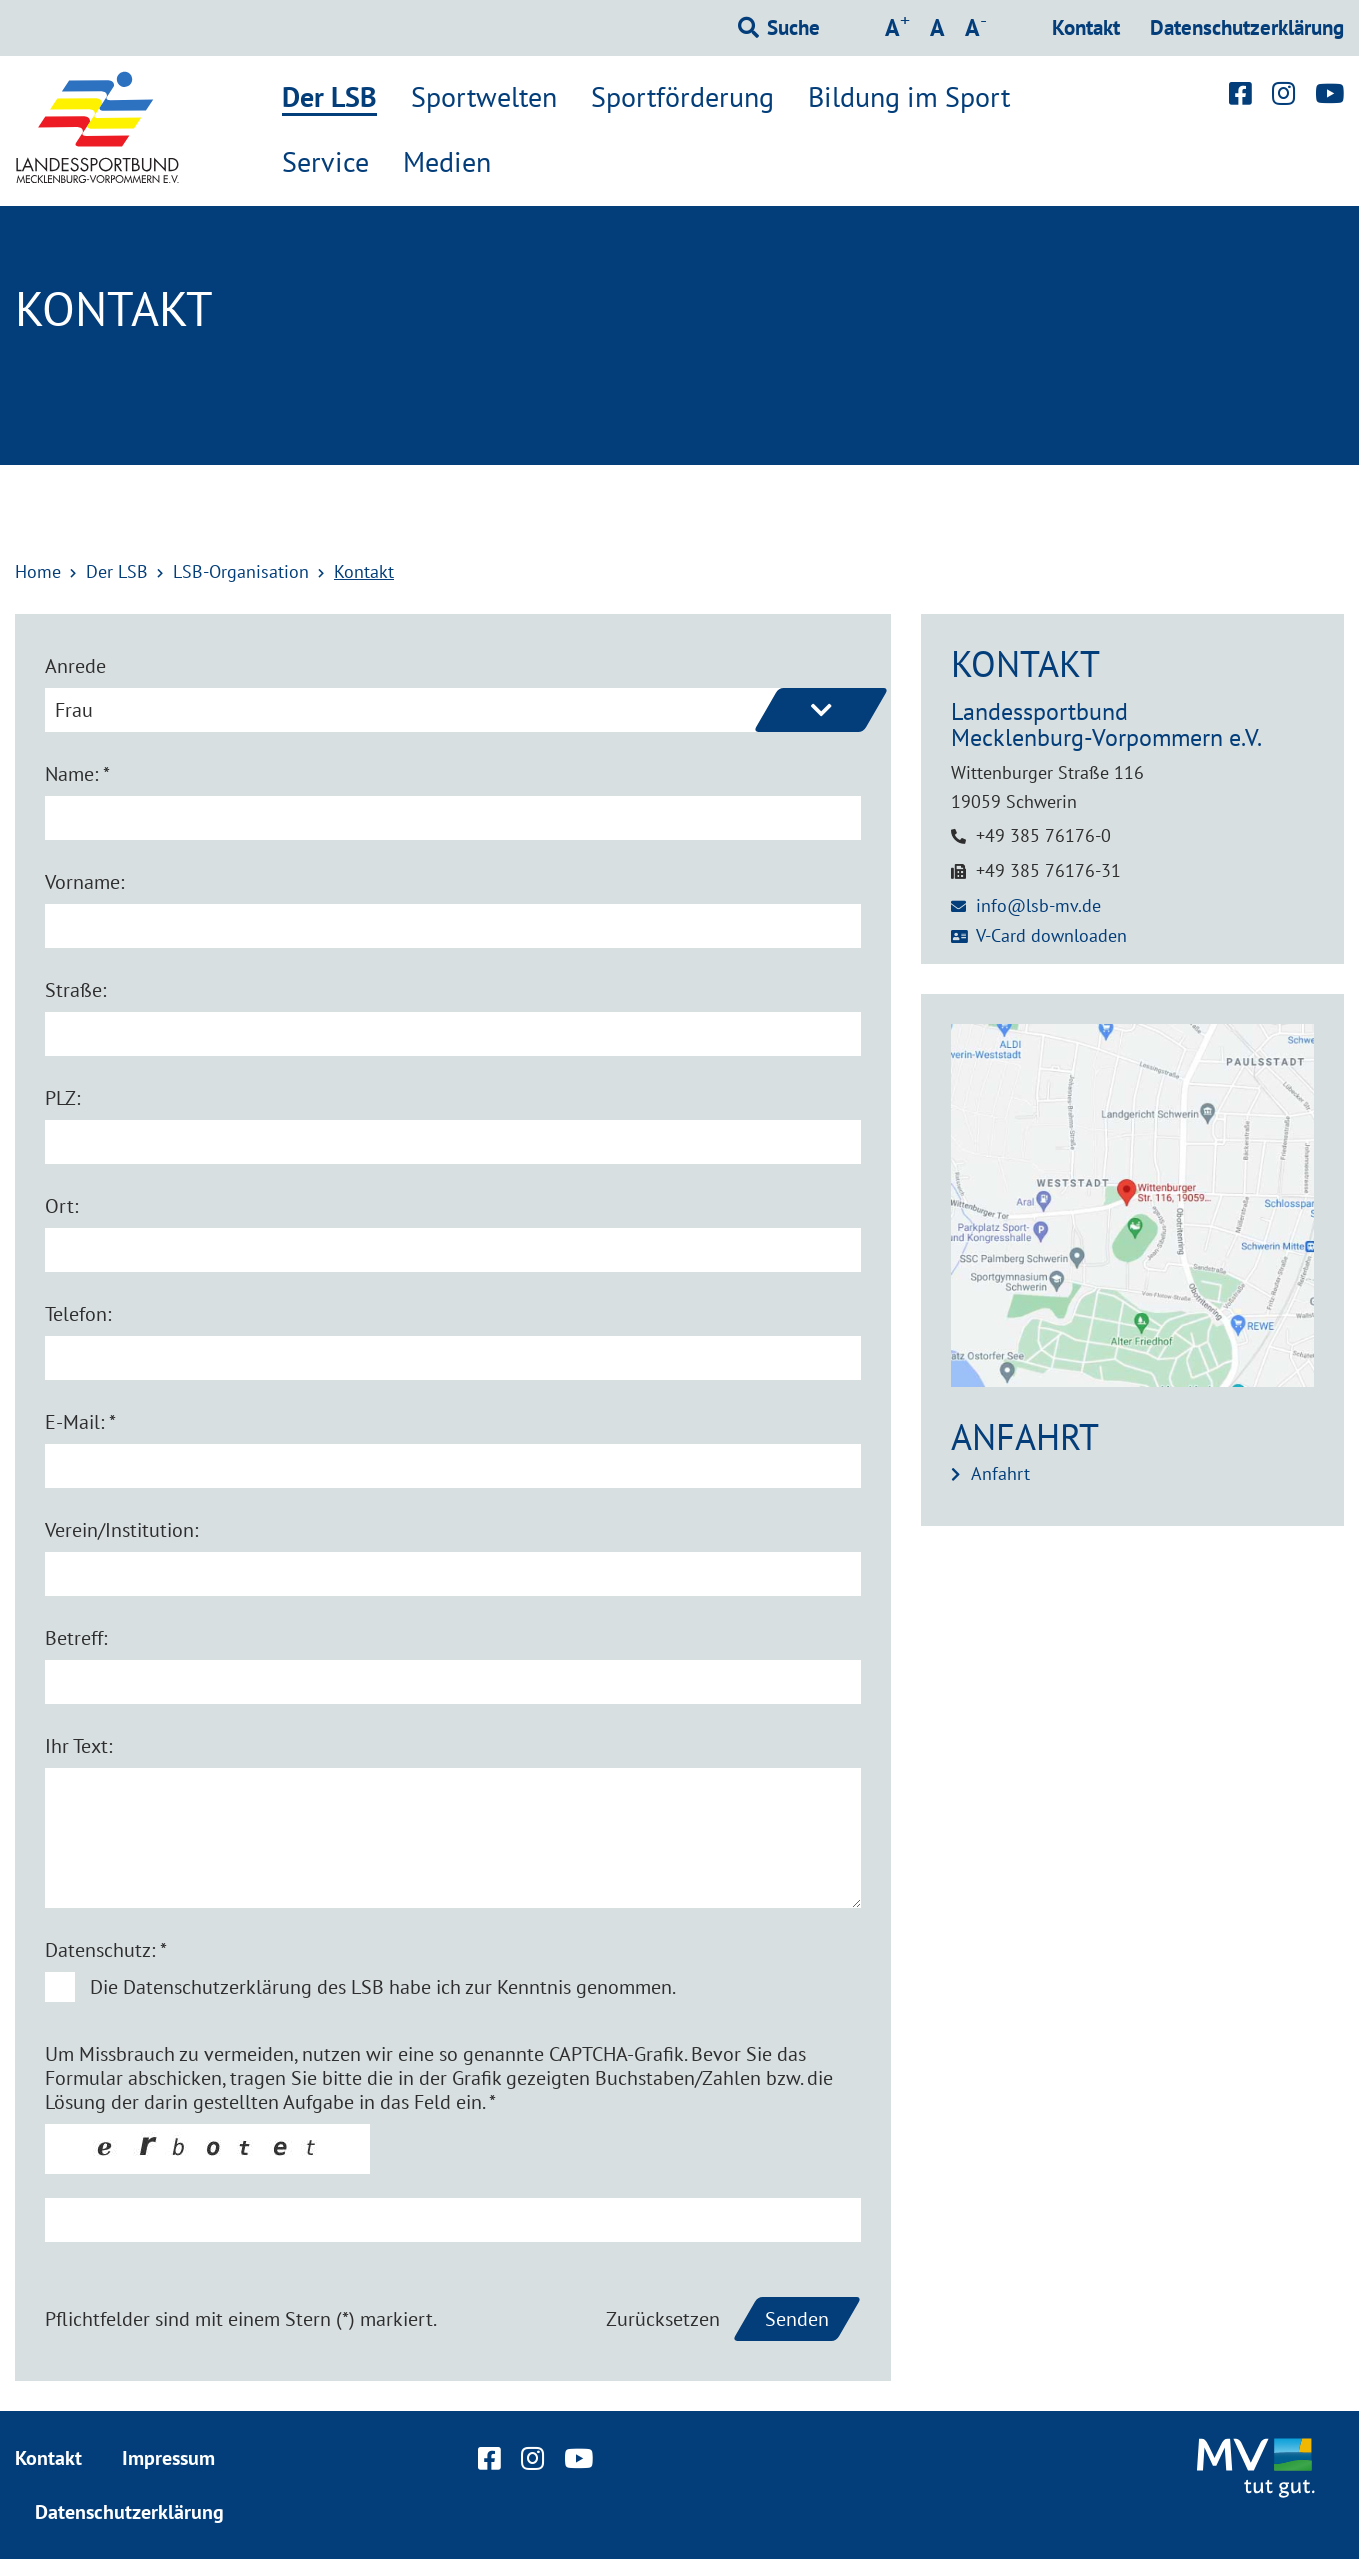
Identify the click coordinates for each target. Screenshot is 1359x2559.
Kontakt (1086, 27)
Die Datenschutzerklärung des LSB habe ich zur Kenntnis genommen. (383, 1987)
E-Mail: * (80, 1422)
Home (38, 571)
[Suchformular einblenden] (779, 28)
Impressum (168, 2458)
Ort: (61, 1206)
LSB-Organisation (241, 571)
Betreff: (76, 1638)
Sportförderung (682, 97)
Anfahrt (1000, 1473)
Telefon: (78, 1314)
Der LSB (329, 98)
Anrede (75, 666)
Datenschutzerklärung (1247, 27)
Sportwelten (484, 97)
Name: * (77, 774)
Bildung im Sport (909, 97)
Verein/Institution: (121, 1530)
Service (325, 162)
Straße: (75, 990)
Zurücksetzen (663, 2319)
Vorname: (84, 882)
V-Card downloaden (1051, 935)
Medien (447, 162)
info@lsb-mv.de (1038, 905)
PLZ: (62, 1098)
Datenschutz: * (106, 1950)
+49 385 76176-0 (1043, 835)
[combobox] (453, 710)
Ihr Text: (78, 1746)
